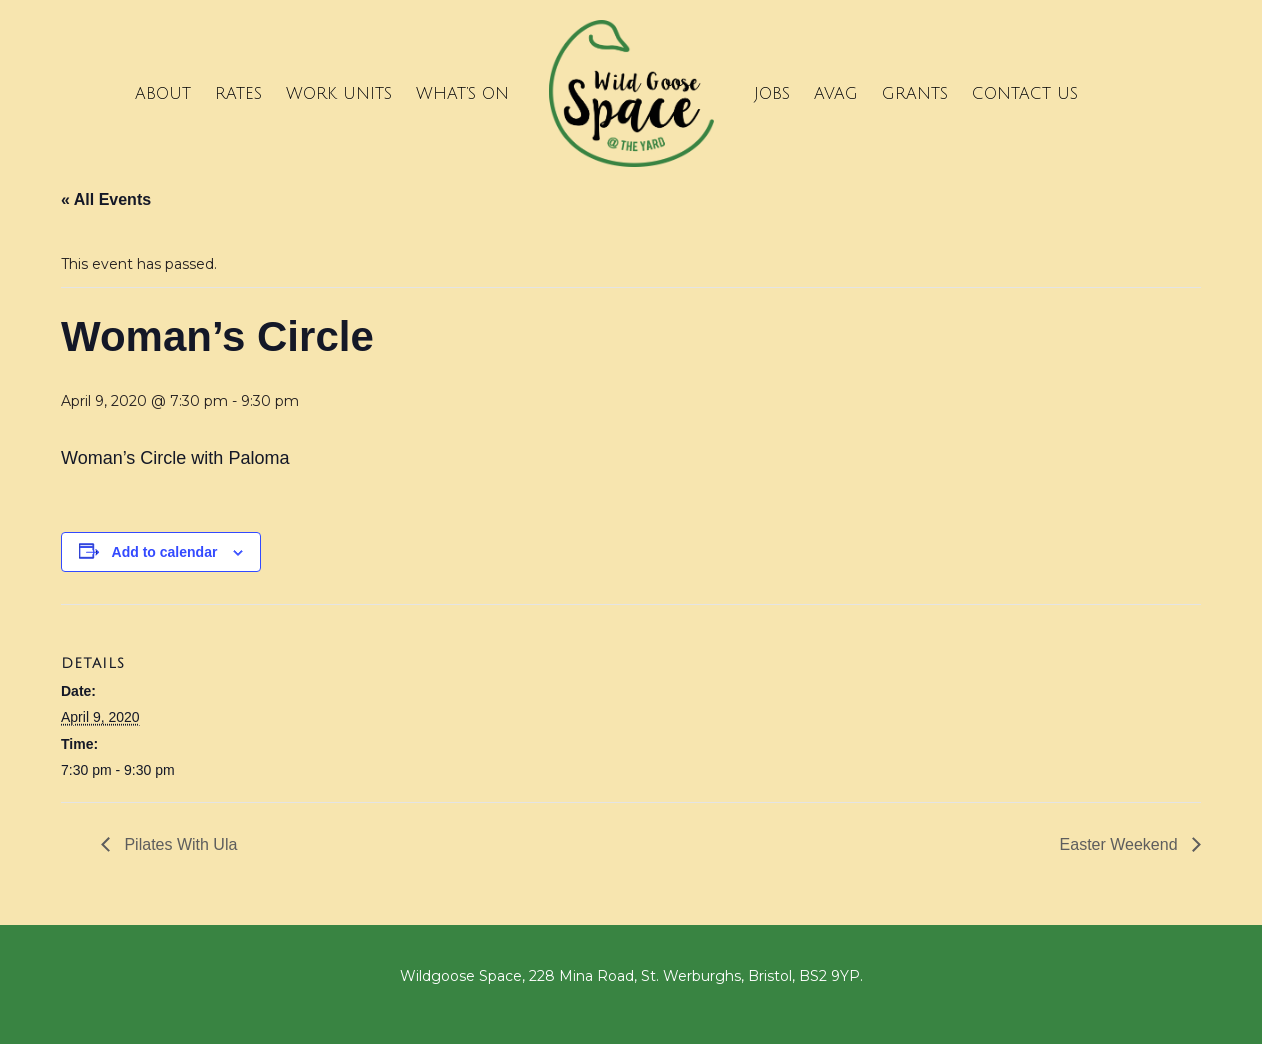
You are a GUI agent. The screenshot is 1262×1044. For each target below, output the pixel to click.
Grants (915, 94)
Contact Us (1025, 94)
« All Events (106, 199)
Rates (238, 94)
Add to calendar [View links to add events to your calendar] (165, 552)
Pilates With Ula (178, 844)
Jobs (772, 94)
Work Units (339, 94)
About (163, 94)
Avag (836, 94)
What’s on (462, 94)
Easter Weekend (1121, 844)
